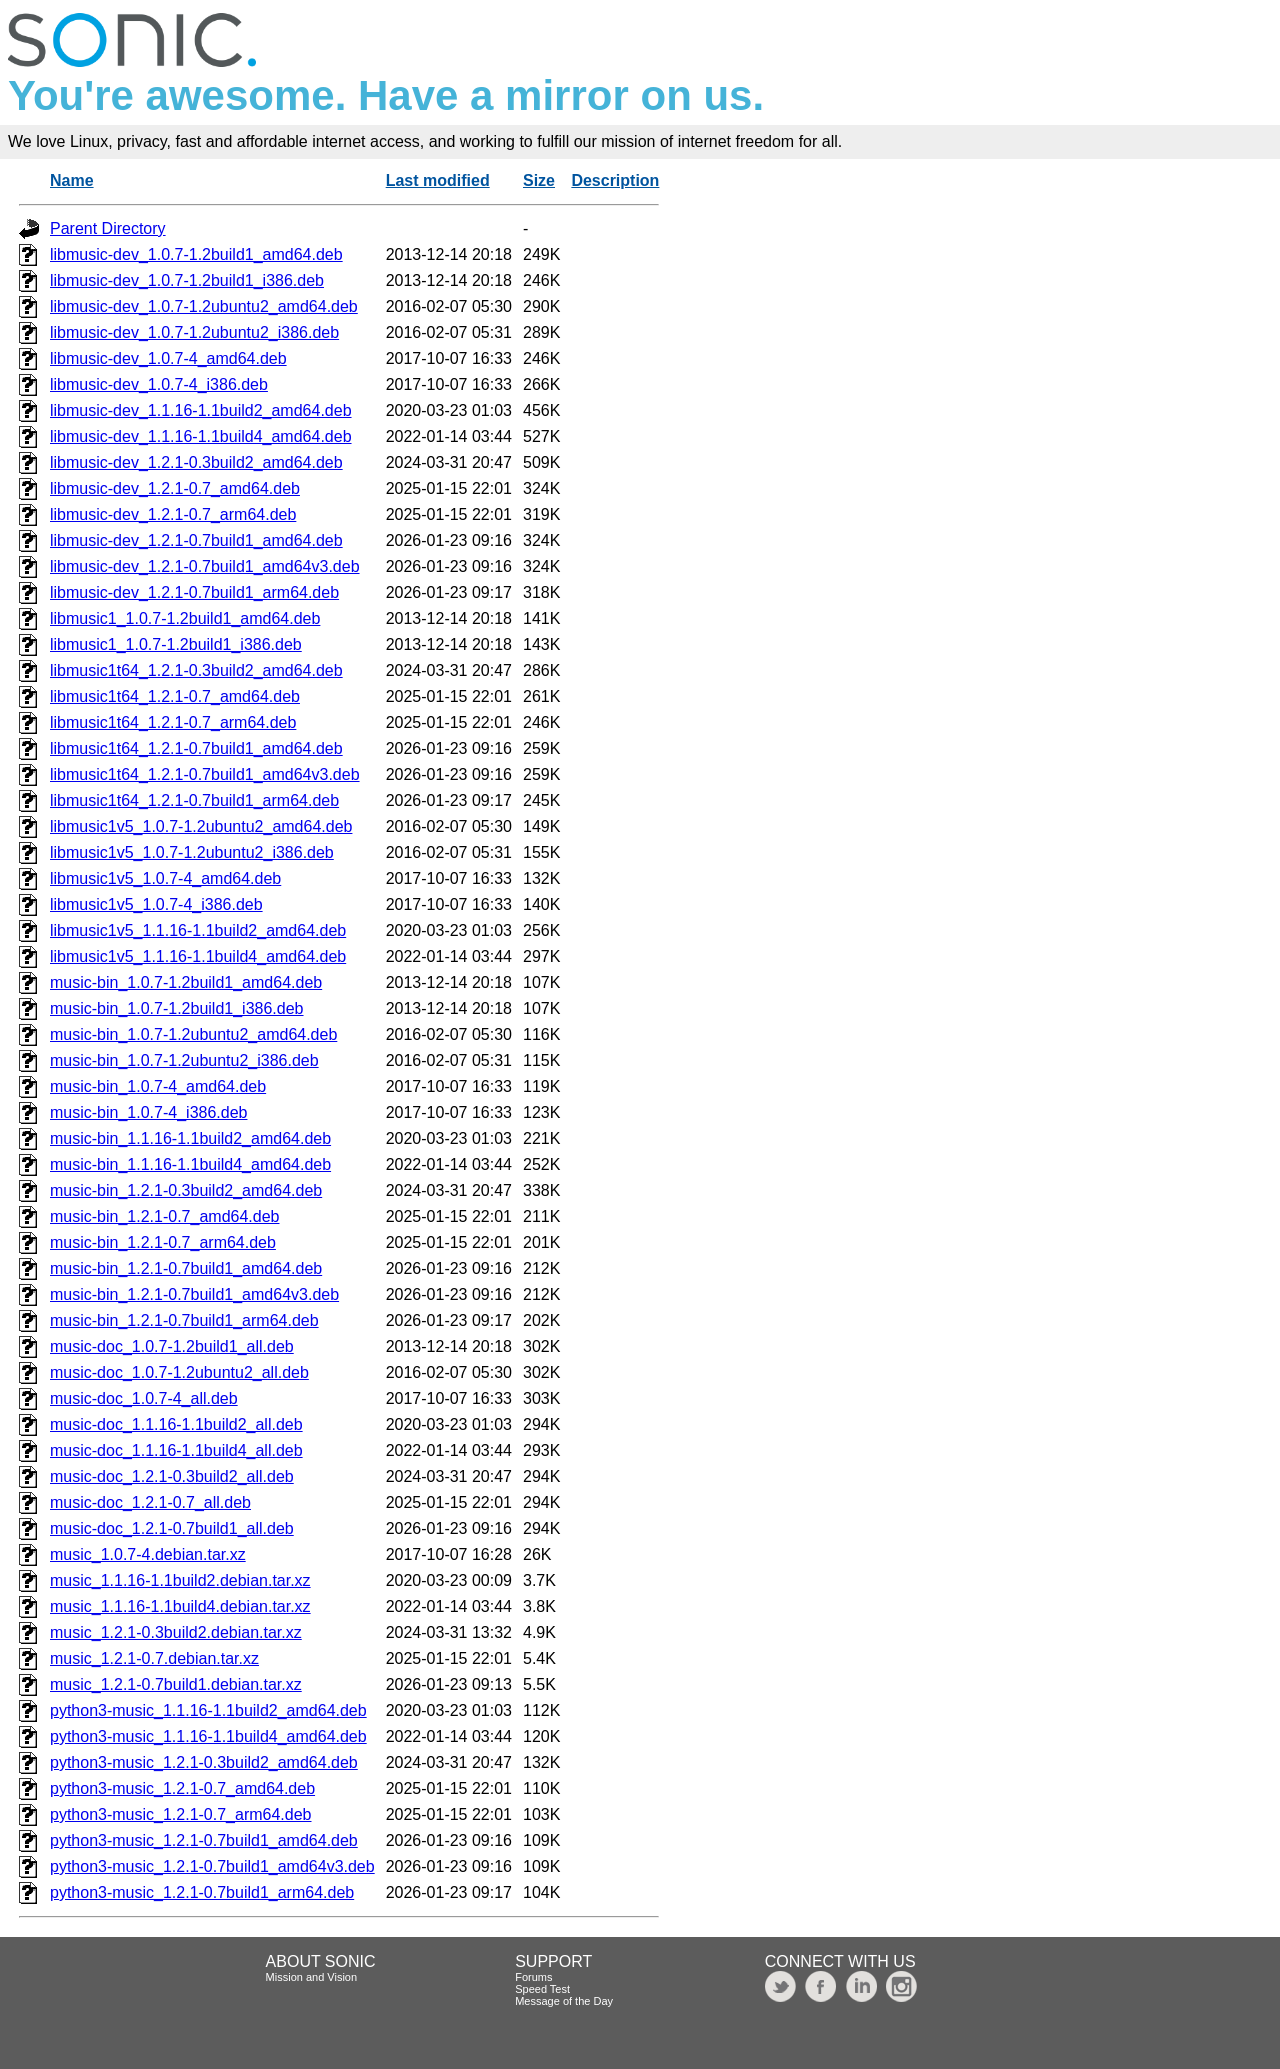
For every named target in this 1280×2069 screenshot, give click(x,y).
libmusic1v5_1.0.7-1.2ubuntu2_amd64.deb (201, 826)
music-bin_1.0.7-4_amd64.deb (158, 1086)
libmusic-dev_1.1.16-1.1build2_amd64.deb (201, 410)
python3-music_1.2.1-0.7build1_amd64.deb (204, 1840)
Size (539, 180)
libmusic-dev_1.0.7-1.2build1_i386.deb (187, 280)
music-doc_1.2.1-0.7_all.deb (150, 1502)
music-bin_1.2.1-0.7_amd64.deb (164, 1216)
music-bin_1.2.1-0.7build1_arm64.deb (184, 1320)
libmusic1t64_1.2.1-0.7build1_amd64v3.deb (205, 774)
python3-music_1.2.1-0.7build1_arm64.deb (202, 1892)
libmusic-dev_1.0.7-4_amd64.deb (168, 358)
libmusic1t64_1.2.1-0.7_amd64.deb (175, 696)
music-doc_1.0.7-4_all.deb (144, 1398)
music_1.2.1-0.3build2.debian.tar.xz (176, 1632)
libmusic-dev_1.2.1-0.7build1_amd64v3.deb (205, 566)
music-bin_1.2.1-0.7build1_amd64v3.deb (194, 1294)
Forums (533, 1977)
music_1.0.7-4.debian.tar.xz (148, 1554)
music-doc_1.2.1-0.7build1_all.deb (172, 1528)
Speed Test (542, 1989)
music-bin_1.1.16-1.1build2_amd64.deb (190, 1138)
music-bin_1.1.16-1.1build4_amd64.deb (190, 1164)
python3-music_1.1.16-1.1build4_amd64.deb (208, 1736)
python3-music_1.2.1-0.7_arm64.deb (181, 1814)
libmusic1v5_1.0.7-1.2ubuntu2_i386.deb (192, 852)
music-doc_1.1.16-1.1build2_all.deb (176, 1424)
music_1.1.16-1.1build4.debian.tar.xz (180, 1606)
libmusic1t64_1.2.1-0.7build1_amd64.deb (196, 748)
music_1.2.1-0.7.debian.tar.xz (154, 1658)
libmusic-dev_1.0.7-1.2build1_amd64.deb (196, 254)
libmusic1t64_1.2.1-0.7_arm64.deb (173, 722)
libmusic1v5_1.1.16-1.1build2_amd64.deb (198, 930)
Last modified (438, 180)
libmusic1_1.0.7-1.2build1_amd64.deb (185, 618)
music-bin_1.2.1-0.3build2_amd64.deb (186, 1190)
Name (72, 180)
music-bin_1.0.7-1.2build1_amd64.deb (186, 982)
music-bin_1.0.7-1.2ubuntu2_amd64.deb (193, 1034)
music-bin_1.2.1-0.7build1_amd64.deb (186, 1268)
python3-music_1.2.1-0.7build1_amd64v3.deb (212, 1866)
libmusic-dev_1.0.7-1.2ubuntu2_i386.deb (194, 332)
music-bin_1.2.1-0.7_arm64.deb (163, 1242)
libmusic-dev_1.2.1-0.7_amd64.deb (175, 488)
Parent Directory (108, 228)
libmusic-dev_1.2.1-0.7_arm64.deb (173, 514)
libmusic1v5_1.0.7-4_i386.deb (156, 904)
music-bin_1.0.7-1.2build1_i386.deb (177, 1008)
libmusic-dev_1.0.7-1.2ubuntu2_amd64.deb (204, 306)
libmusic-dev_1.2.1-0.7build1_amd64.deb (196, 540)
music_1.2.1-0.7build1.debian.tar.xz (176, 1684)
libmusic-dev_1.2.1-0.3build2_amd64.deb (196, 462)
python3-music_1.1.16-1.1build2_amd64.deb (208, 1710)
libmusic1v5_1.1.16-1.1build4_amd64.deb (198, 956)
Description (615, 180)
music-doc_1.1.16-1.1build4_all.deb (176, 1450)
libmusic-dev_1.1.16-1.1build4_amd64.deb (201, 436)
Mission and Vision (312, 1977)
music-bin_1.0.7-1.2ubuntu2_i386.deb (184, 1060)
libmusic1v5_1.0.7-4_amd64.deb (165, 878)
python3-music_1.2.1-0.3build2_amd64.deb (204, 1762)
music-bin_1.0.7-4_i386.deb (148, 1112)
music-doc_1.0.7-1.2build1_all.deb (172, 1346)
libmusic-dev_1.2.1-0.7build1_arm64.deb (194, 592)
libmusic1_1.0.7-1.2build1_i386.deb (176, 644)
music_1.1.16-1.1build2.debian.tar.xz (180, 1580)
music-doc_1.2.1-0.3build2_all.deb (172, 1476)
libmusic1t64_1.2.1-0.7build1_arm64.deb (194, 800)
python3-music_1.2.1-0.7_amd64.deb (182, 1788)
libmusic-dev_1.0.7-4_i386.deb (159, 384)
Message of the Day (564, 2001)
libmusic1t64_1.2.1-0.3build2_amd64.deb (196, 670)
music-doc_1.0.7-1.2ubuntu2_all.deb (179, 1372)
